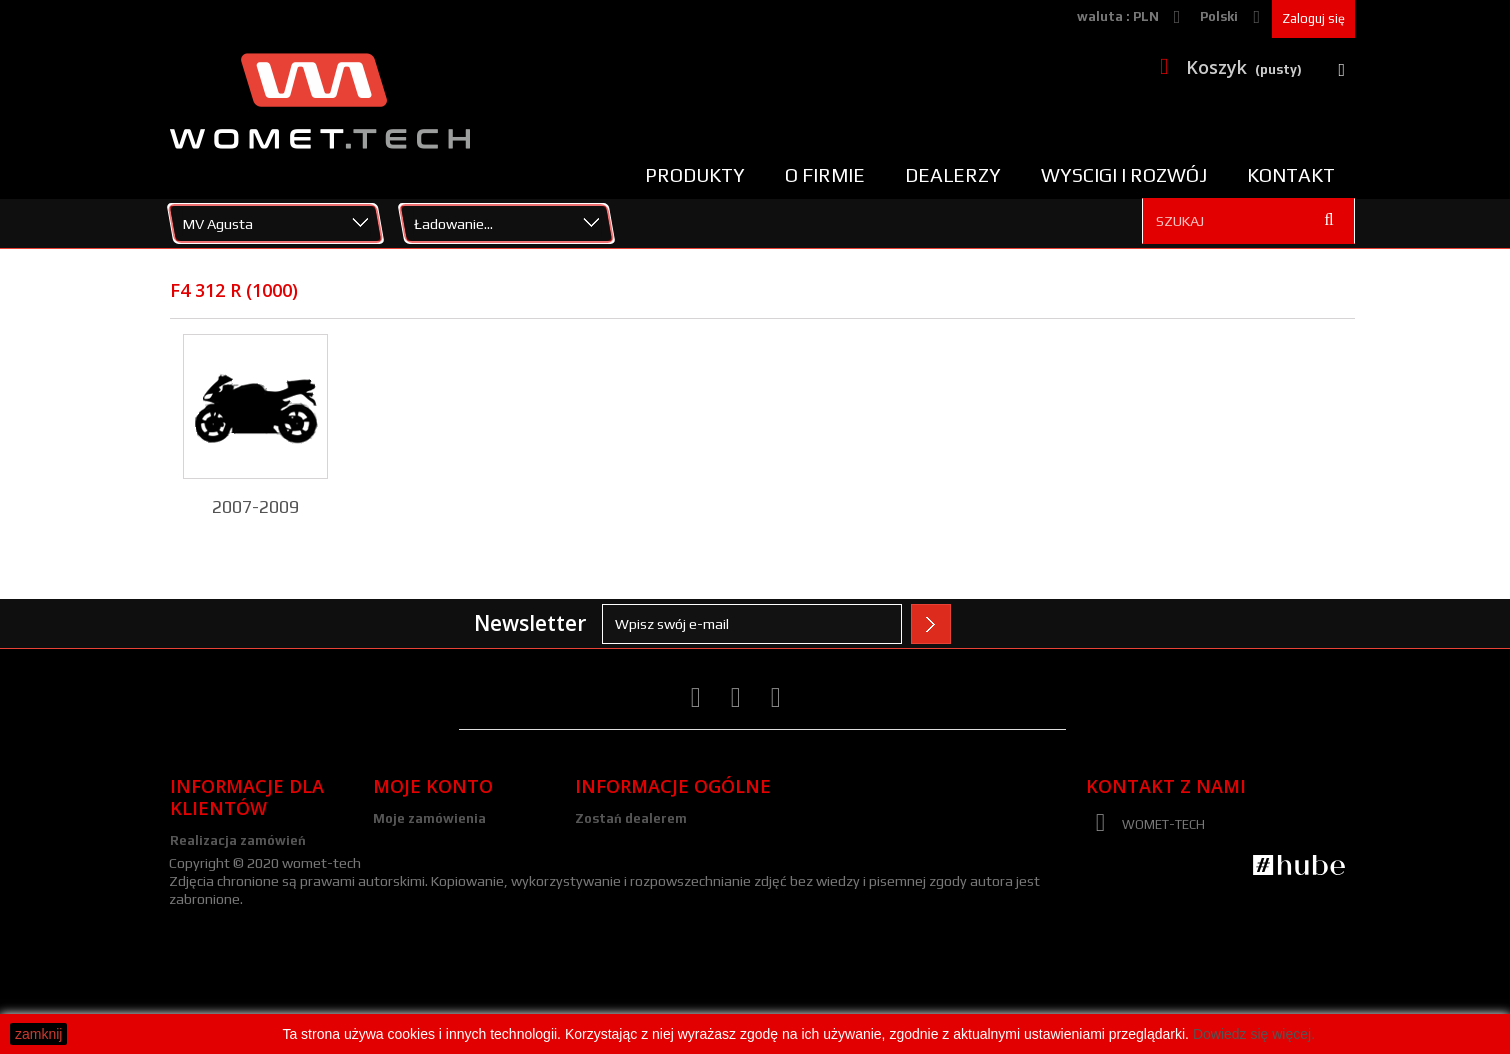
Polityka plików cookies (245, 918)
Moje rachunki (418, 844)
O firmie (825, 175)
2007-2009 (255, 506)
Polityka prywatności (238, 944)
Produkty (695, 175)
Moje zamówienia (429, 818)
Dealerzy (953, 175)
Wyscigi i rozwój (1124, 175)
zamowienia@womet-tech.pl (1249, 935)
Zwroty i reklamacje (235, 866)
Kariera (599, 844)
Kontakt (1291, 175)
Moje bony (406, 922)
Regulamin (204, 892)
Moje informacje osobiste (457, 896)
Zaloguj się (1313, 18)
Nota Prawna (617, 896)
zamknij (38, 1034)
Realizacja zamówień (238, 840)
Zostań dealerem (631, 818)
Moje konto (433, 786)
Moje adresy (412, 870)
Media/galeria (621, 870)
